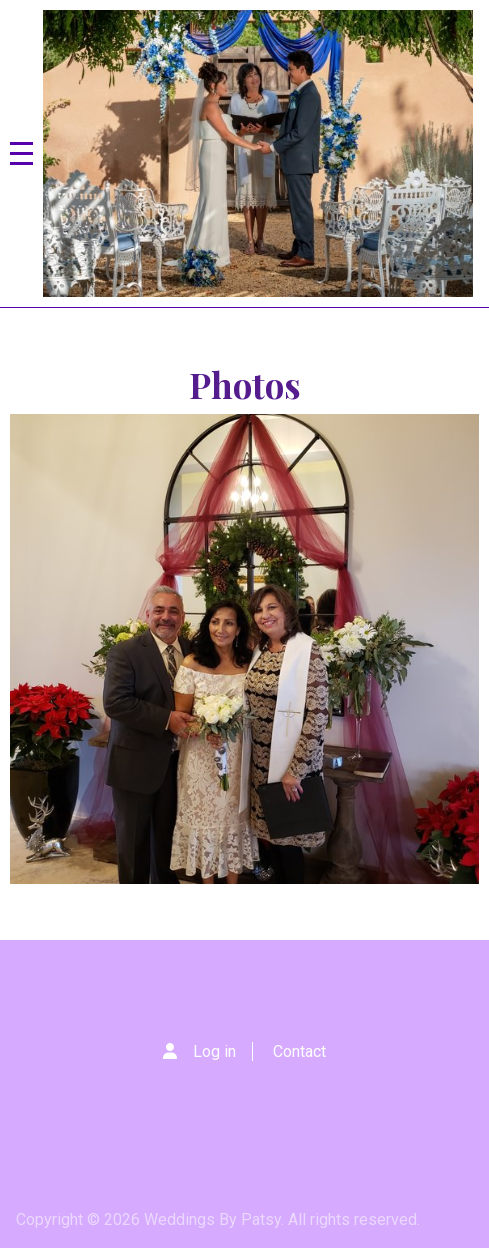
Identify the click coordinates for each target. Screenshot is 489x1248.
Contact (299, 1051)
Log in (214, 1051)
